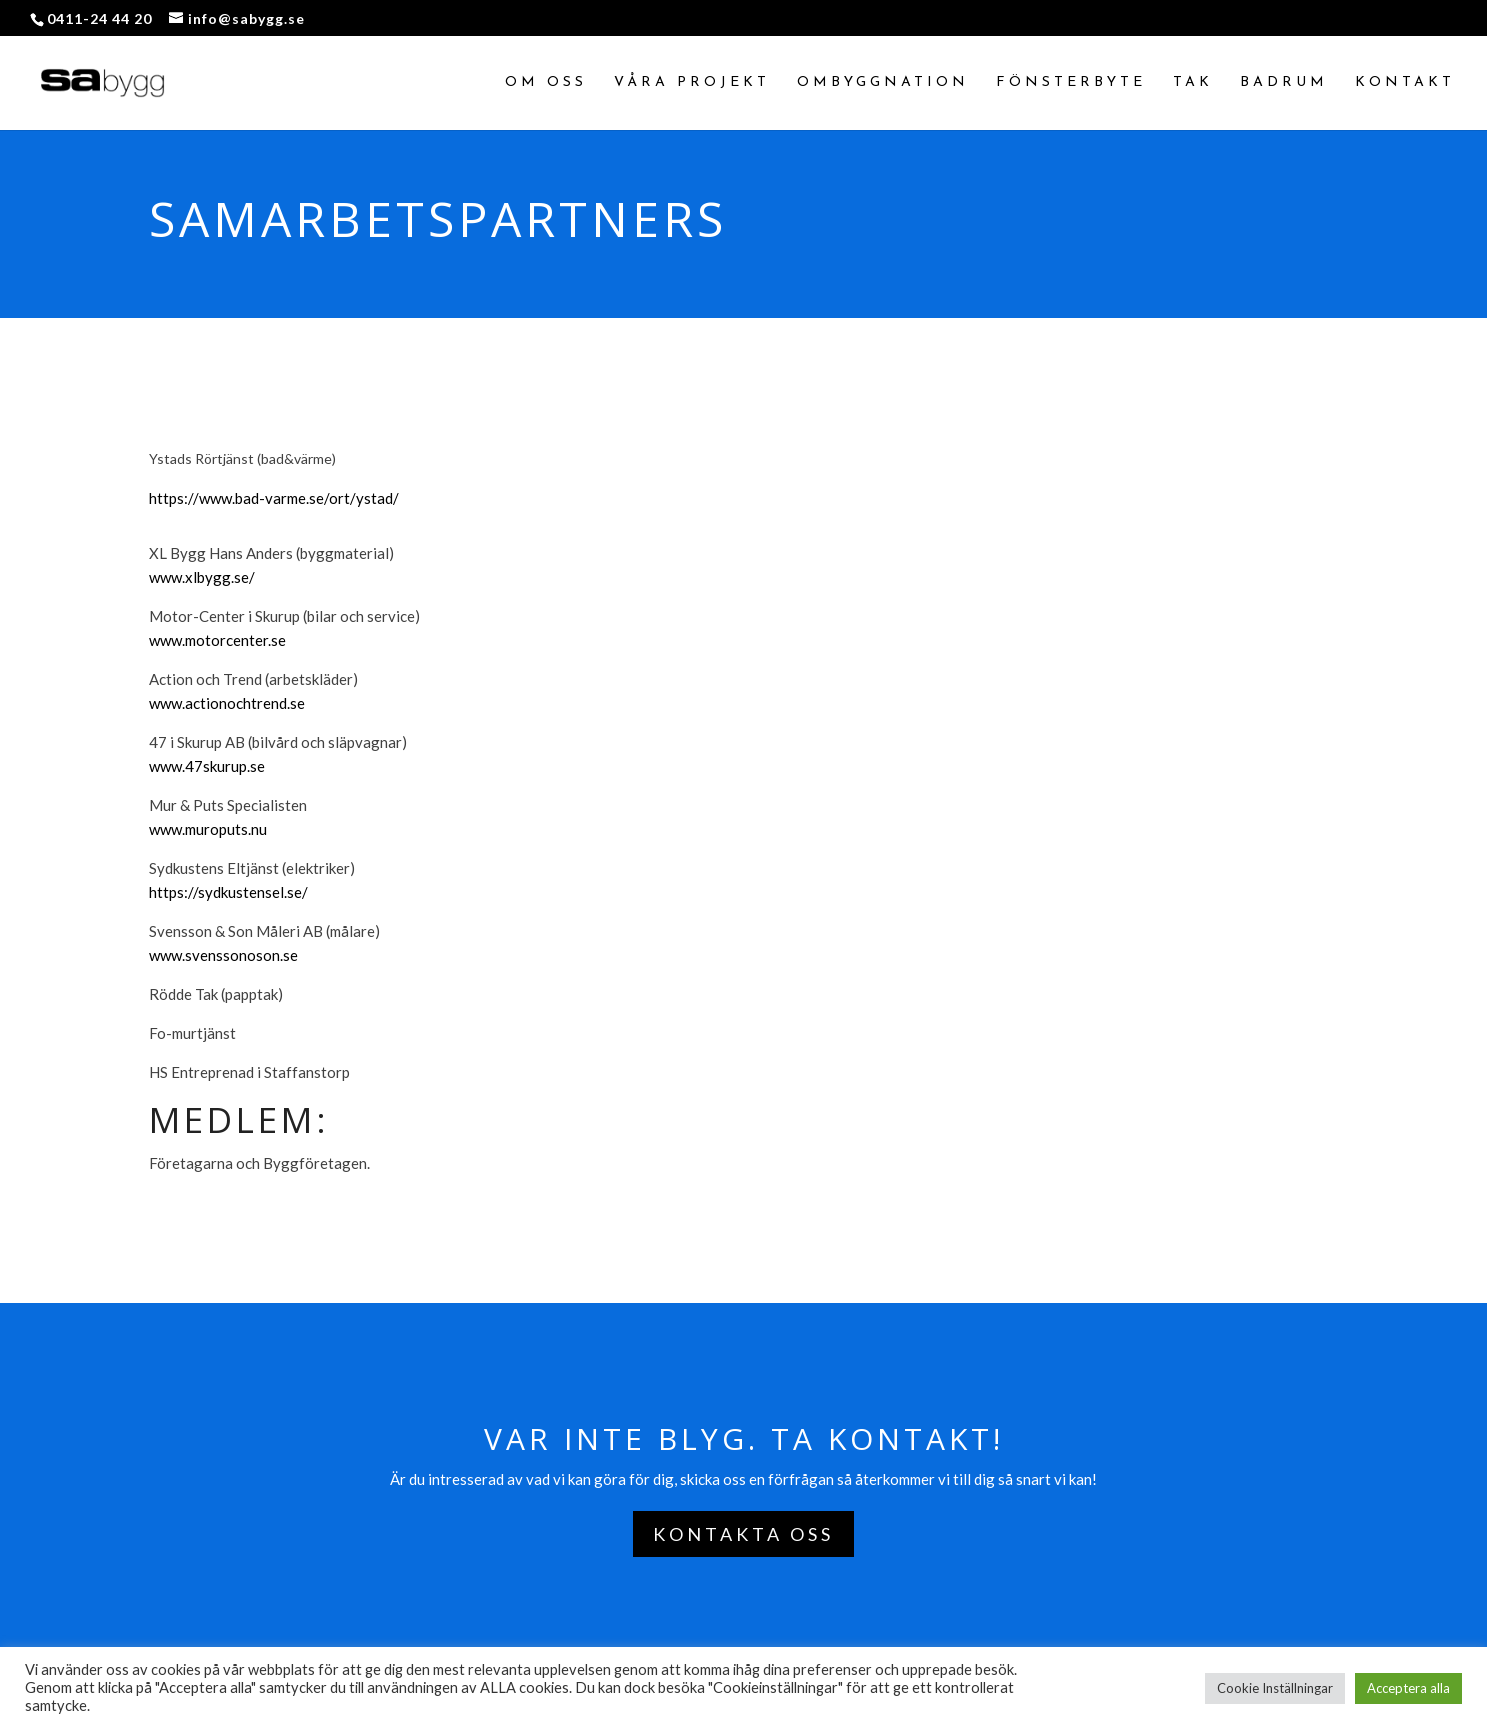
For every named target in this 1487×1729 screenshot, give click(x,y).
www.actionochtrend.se (227, 703)
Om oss (546, 83)
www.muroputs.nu (208, 829)
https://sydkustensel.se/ (228, 892)
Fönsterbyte (1071, 83)
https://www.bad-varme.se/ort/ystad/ (274, 498)
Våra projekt (692, 83)
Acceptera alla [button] (1408, 1688)
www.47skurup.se (207, 766)
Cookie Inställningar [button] (1275, 1688)
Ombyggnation (883, 83)
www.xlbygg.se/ (202, 577)
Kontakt (1405, 83)
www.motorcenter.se (217, 640)
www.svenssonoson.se (223, 955)
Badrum (1284, 83)
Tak (1193, 83)
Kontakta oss (743, 1534)
